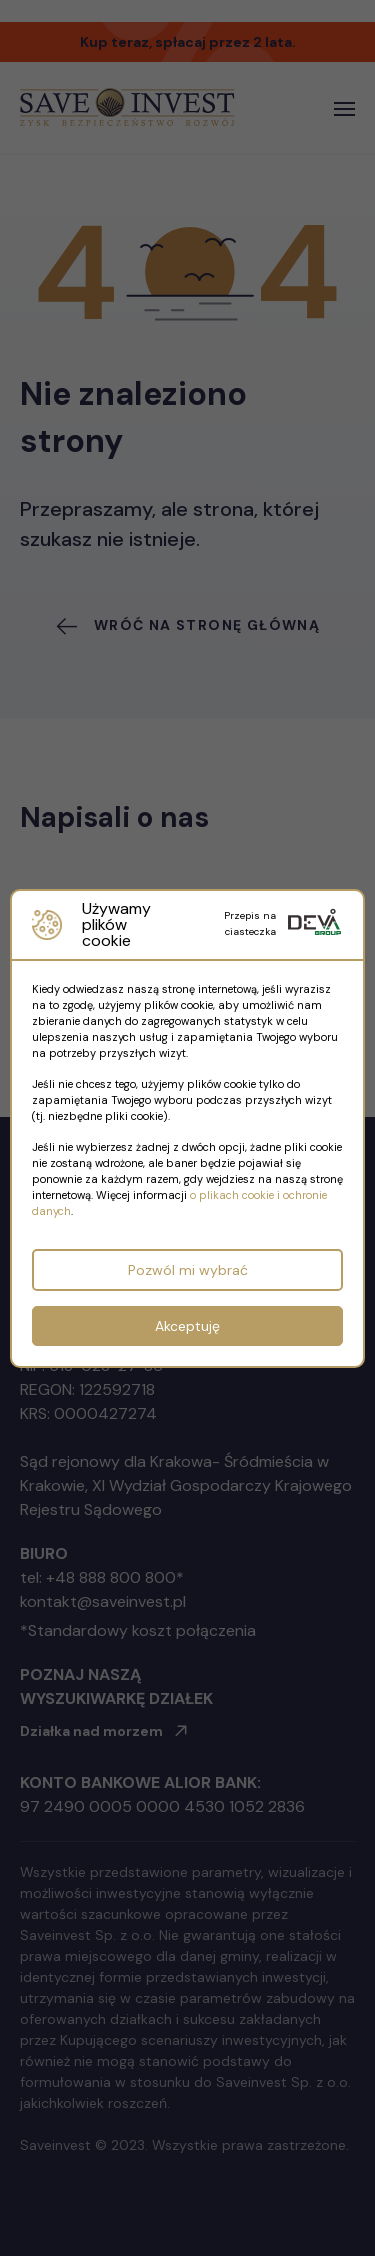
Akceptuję (187, 1326)
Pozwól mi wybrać (188, 1270)
